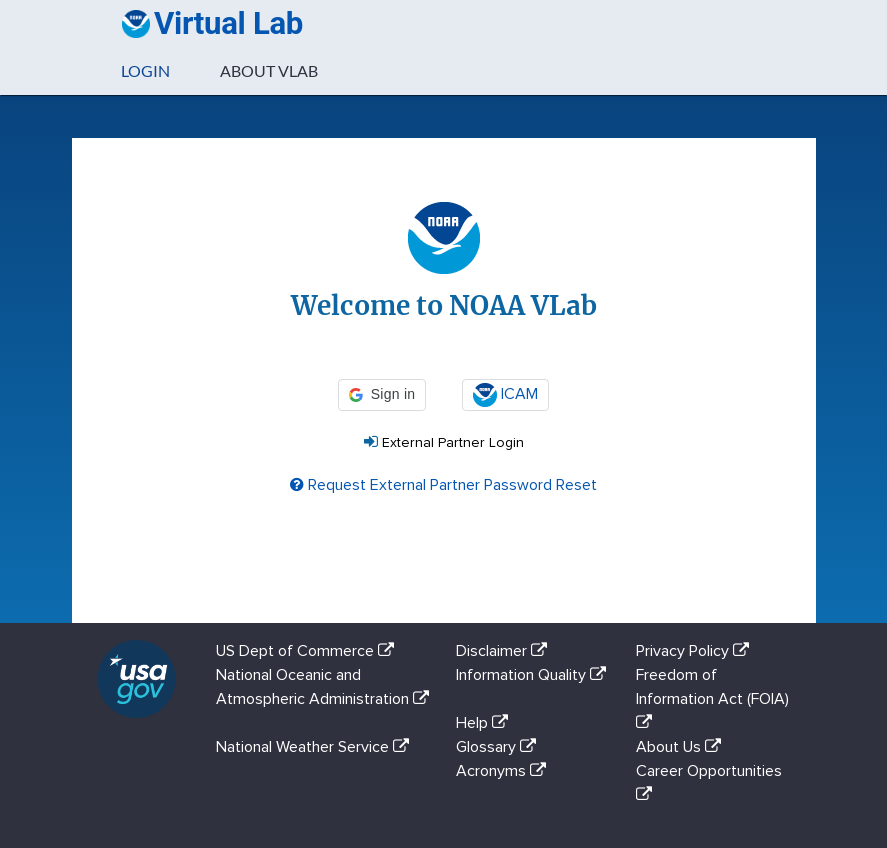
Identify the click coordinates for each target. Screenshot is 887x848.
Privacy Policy (696, 651)
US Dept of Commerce (309, 651)
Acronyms (505, 771)
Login (145, 70)
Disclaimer (505, 651)
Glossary (500, 747)
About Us (682, 747)
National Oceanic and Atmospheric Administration (322, 698)
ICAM (505, 395)
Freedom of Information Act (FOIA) (712, 698)
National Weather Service (316, 747)
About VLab (269, 70)
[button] (382, 395)
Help (486, 723)
